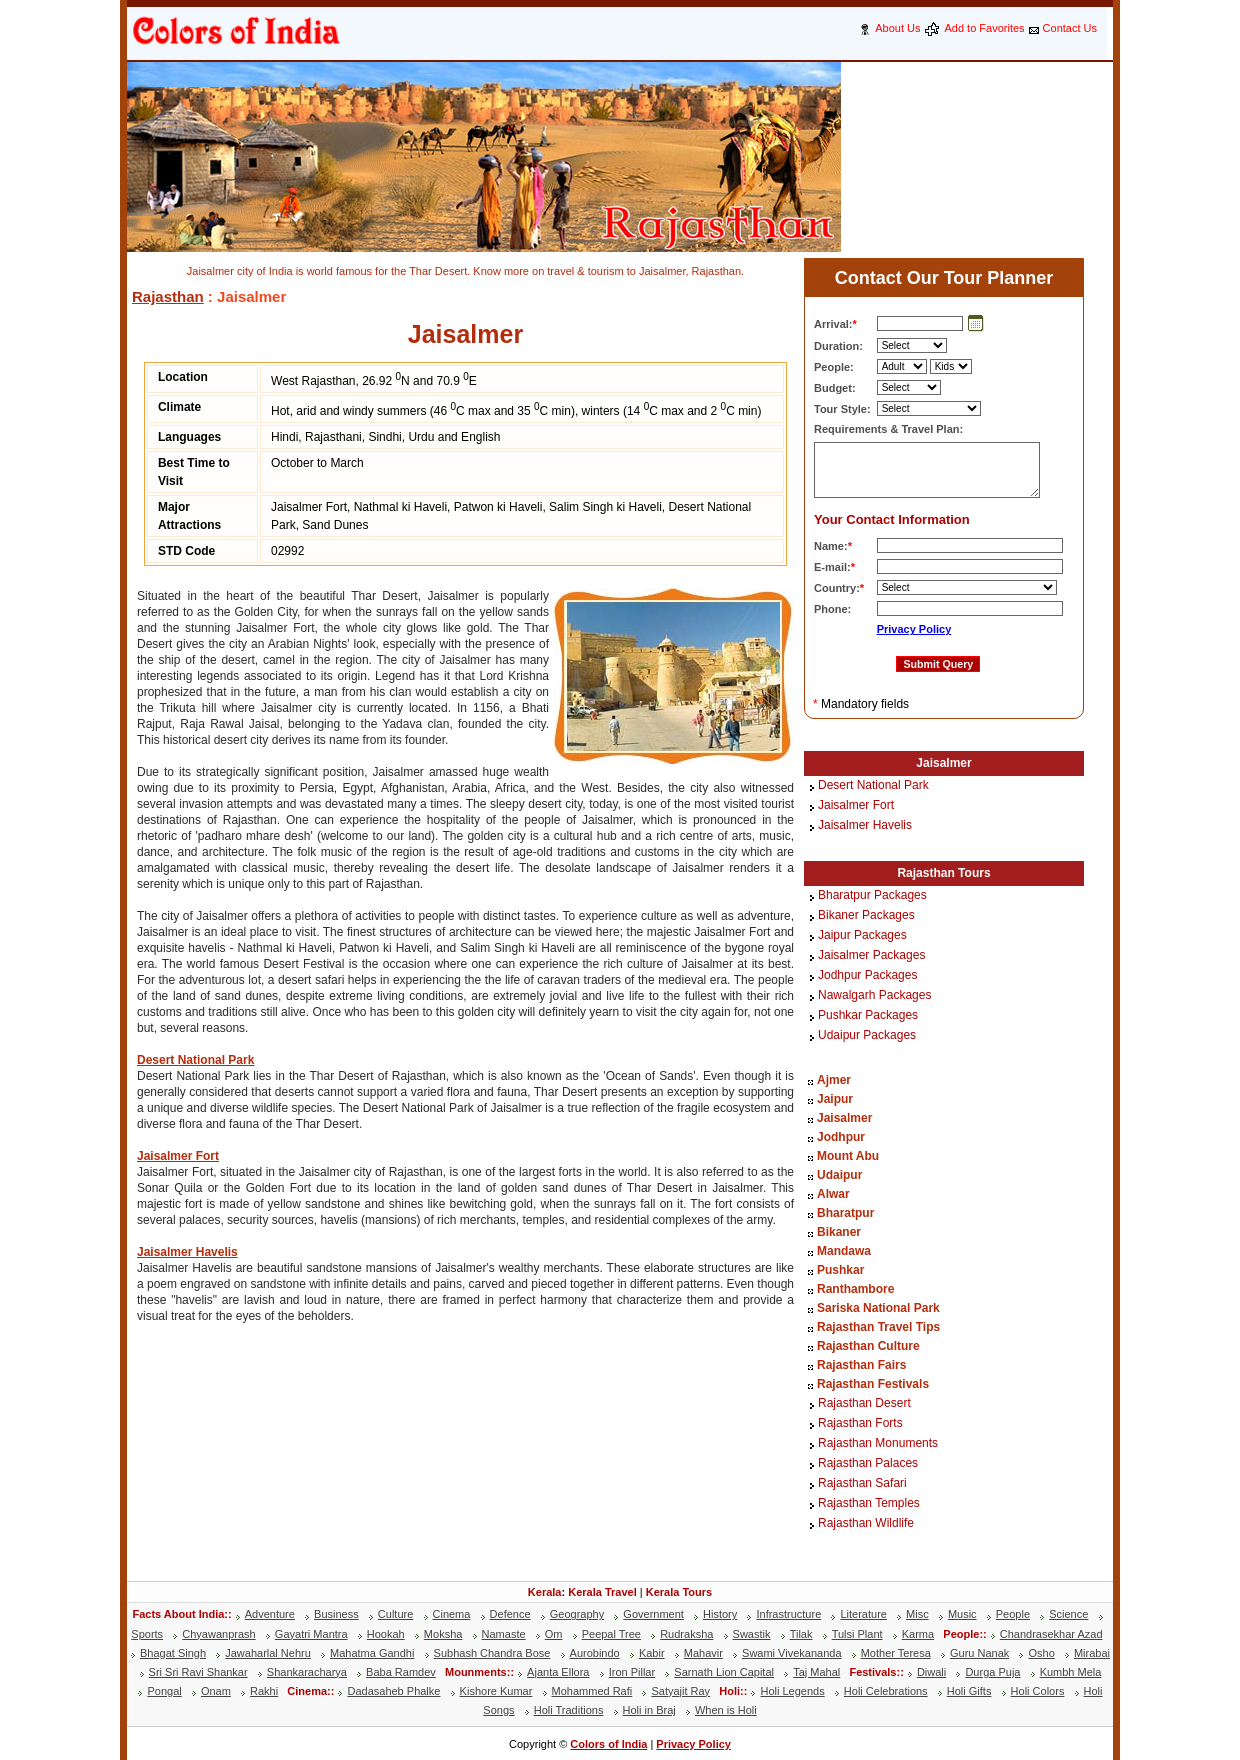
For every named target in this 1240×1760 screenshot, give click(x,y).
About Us (897, 28)
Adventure (270, 1614)
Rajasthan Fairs (861, 1365)
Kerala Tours (679, 1592)
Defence (510, 1614)
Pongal (164, 1691)
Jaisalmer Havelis (187, 1252)
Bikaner (839, 1232)
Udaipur (839, 1175)
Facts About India (178, 1614)
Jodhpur (841, 1137)
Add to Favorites (984, 28)
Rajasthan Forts (860, 1424)
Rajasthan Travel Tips (878, 1327)
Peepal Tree (611, 1634)
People (1013, 1614)
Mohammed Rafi (592, 1691)
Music (962, 1614)
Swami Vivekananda (791, 1653)
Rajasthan (168, 296)
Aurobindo (595, 1653)
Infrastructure (788, 1614)
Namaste (504, 1634)
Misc (917, 1614)
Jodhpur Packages (867, 976)
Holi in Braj (649, 1710)
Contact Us (1070, 28)
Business (336, 1614)
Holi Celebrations (886, 1691)
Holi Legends (792, 1691)
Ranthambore (855, 1289)
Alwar (833, 1194)
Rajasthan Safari (862, 1484)
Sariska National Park (878, 1308)
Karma (918, 1634)
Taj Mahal (816, 1672)
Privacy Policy (914, 629)
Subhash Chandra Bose (492, 1653)
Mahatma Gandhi (372, 1653)
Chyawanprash (218, 1634)
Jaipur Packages (862, 936)
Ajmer (834, 1080)
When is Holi (726, 1710)
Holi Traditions (569, 1710)
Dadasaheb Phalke (393, 1691)
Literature (863, 1614)
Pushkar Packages (868, 1016)
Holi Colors (1038, 1691)
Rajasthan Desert (864, 1404)
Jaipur (835, 1099)
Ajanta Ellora (558, 1672)
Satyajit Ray (680, 1691)
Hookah (386, 1634)
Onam (216, 1691)
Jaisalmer (943, 763)
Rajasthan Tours (943, 873)
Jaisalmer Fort (178, 1156)
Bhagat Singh (173, 1653)
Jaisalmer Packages (871, 956)
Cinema (452, 1614)
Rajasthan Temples (869, 1504)
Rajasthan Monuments (878, 1444)
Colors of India (608, 1744)
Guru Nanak (979, 1653)
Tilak (801, 1634)
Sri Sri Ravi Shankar (198, 1672)
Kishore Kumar (496, 1691)
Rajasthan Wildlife (866, 1524)
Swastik (752, 1634)
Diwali (931, 1672)
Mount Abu (848, 1156)
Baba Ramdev (401, 1672)
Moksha (443, 1634)
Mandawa (844, 1251)
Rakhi (264, 1691)
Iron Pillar (632, 1672)
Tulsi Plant (857, 1634)
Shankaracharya (307, 1672)
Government (653, 1614)
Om (554, 1634)
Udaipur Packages (867, 1036)
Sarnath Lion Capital (724, 1672)
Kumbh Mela (1071, 1672)
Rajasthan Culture (868, 1346)
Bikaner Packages (866, 916)
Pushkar (840, 1270)
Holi (729, 1691)
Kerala (545, 1592)
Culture (395, 1614)
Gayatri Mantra (311, 1634)
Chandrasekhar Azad (1051, 1634)
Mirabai (1092, 1653)
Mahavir (703, 1653)
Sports (147, 1634)
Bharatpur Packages (872, 896)
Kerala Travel (602, 1592)
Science (1068, 1614)
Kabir (652, 1653)
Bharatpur (845, 1213)
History (720, 1614)
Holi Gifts (969, 1691)
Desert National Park (195, 1060)
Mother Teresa (896, 1653)
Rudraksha (686, 1634)
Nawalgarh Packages (874, 996)
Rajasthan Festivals (873, 1384)
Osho (1041, 1653)
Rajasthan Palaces (868, 1464)
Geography (577, 1614)
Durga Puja (992, 1672)
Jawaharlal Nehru (268, 1653)
